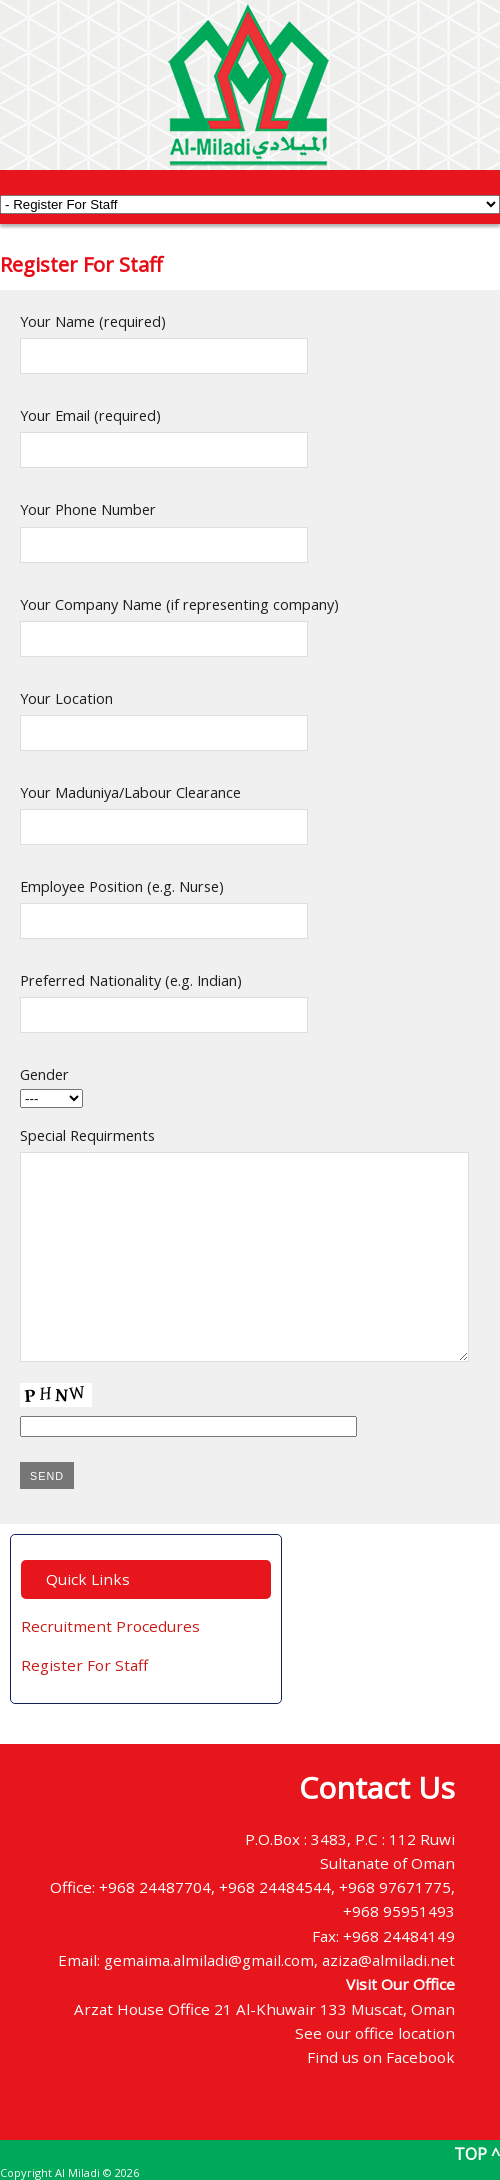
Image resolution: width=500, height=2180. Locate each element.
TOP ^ (477, 2154)
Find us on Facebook (381, 2057)
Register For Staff (84, 1665)
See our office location (375, 2033)
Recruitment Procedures (110, 1626)
